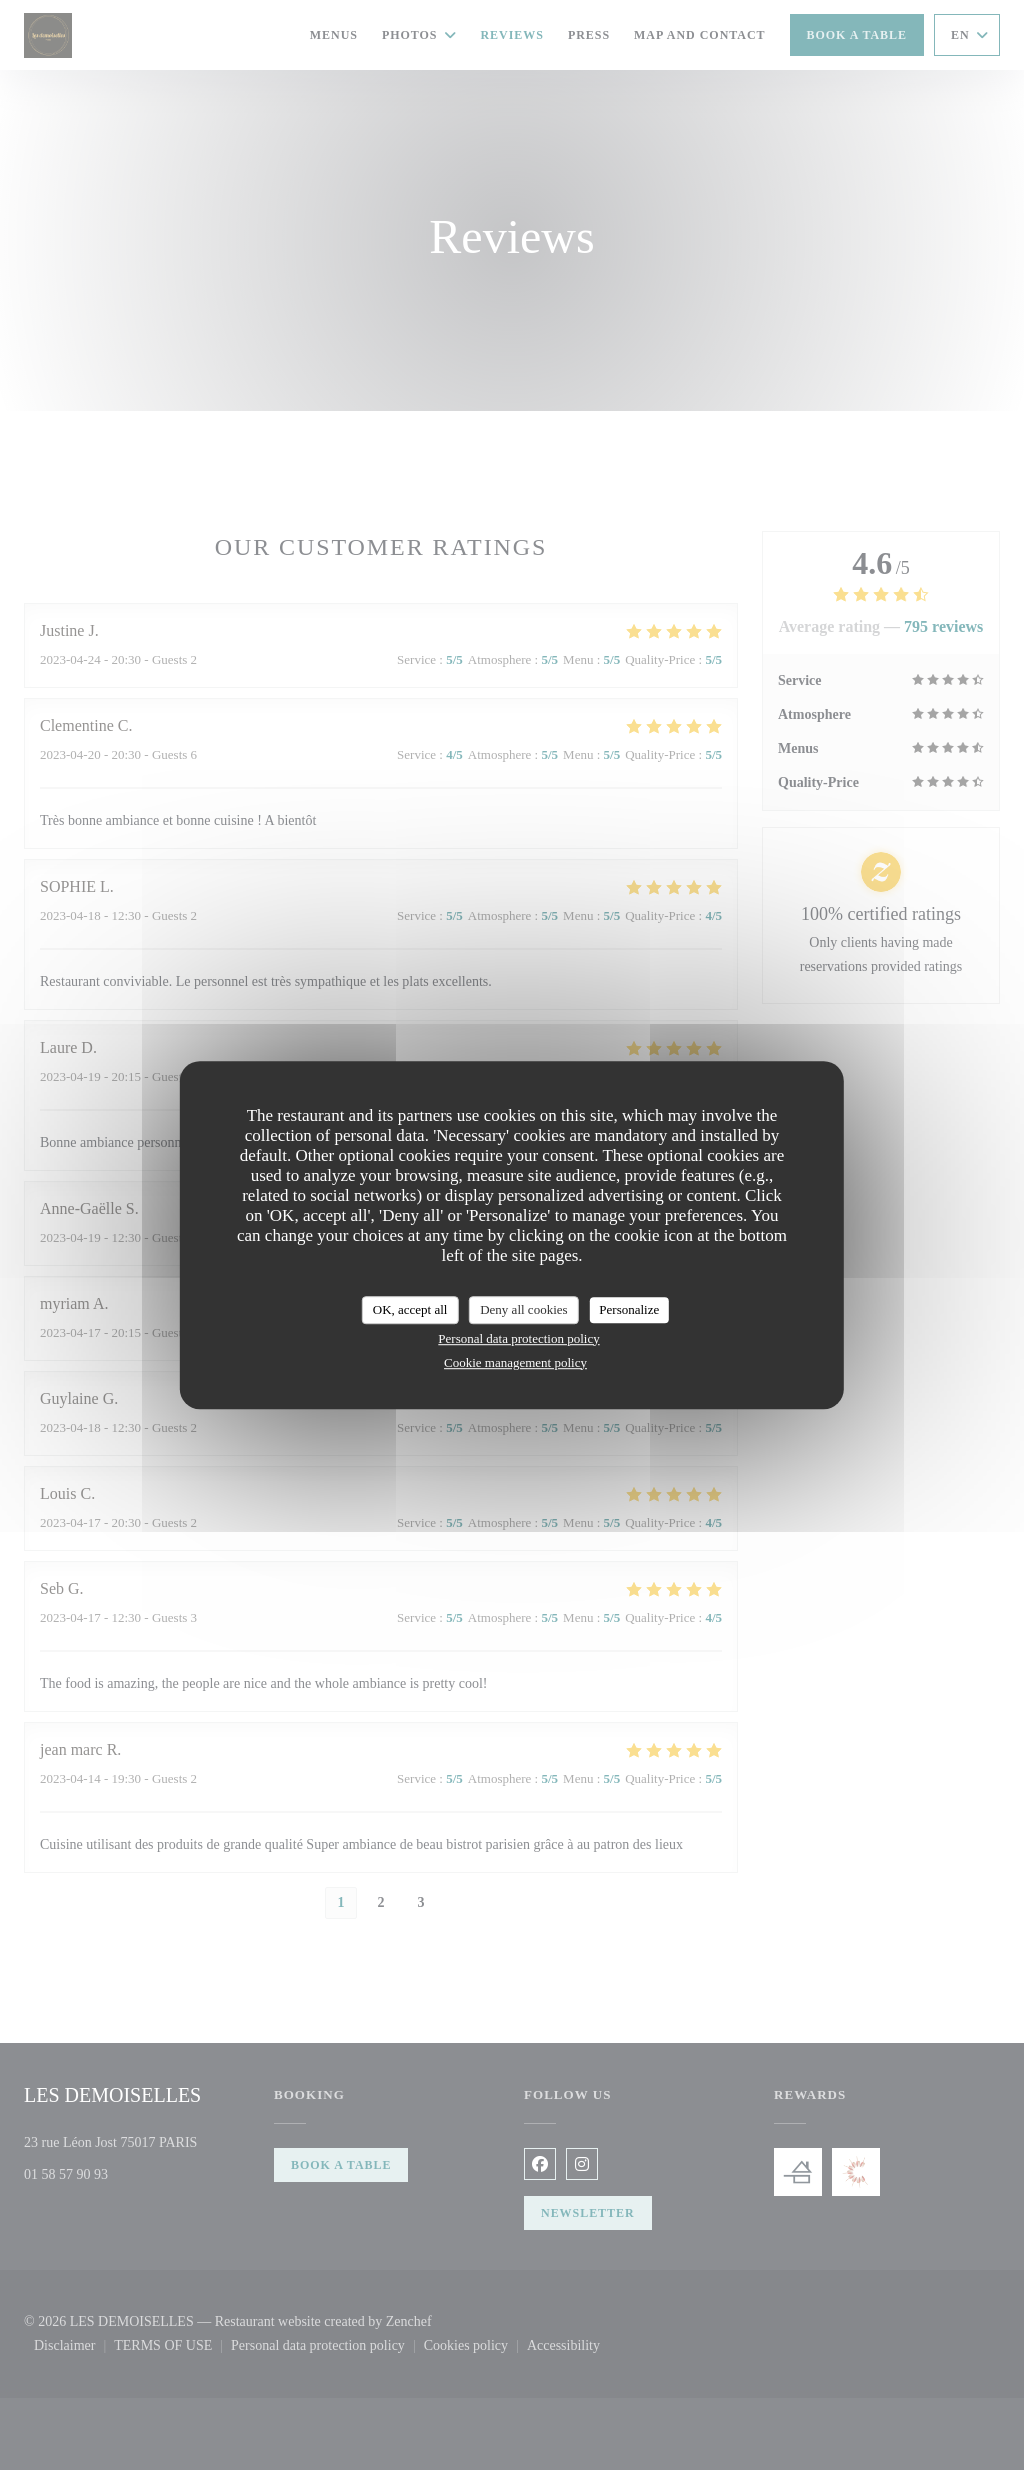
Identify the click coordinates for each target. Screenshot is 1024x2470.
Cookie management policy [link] (515, 1362)
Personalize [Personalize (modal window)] (629, 1309)
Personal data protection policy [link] (518, 1338)
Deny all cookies (523, 1309)
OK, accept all (410, 1309)
